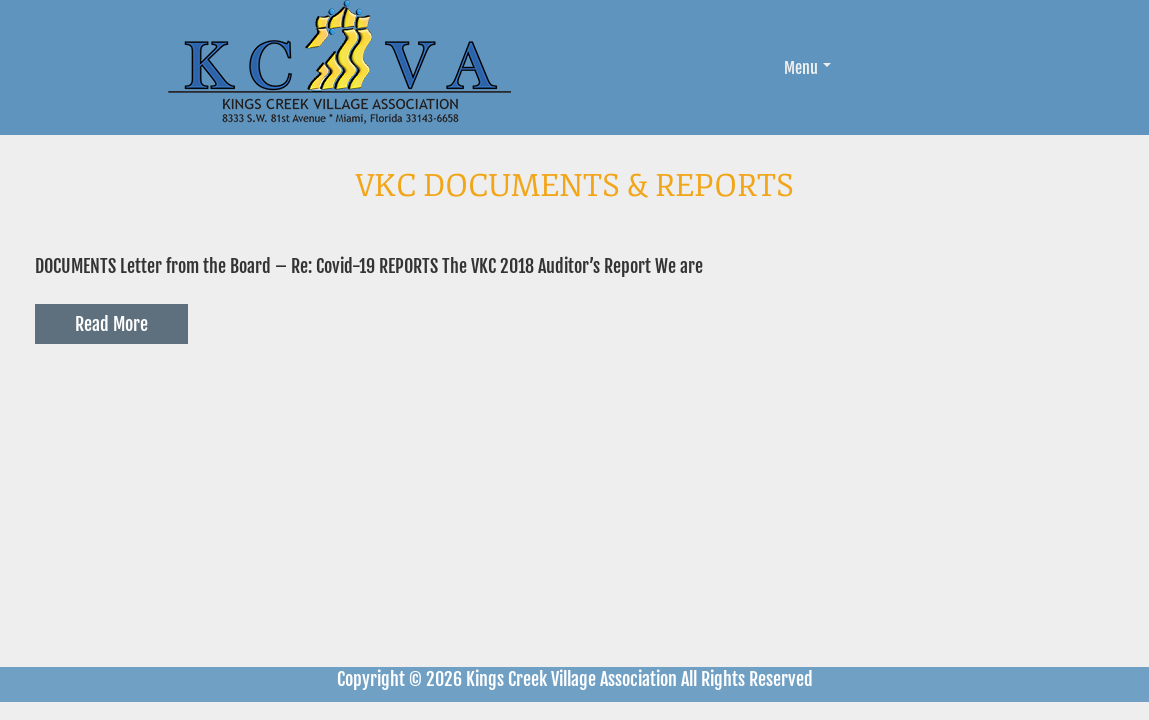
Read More (111, 324)
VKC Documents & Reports (574, 186)
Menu (807, 68)
